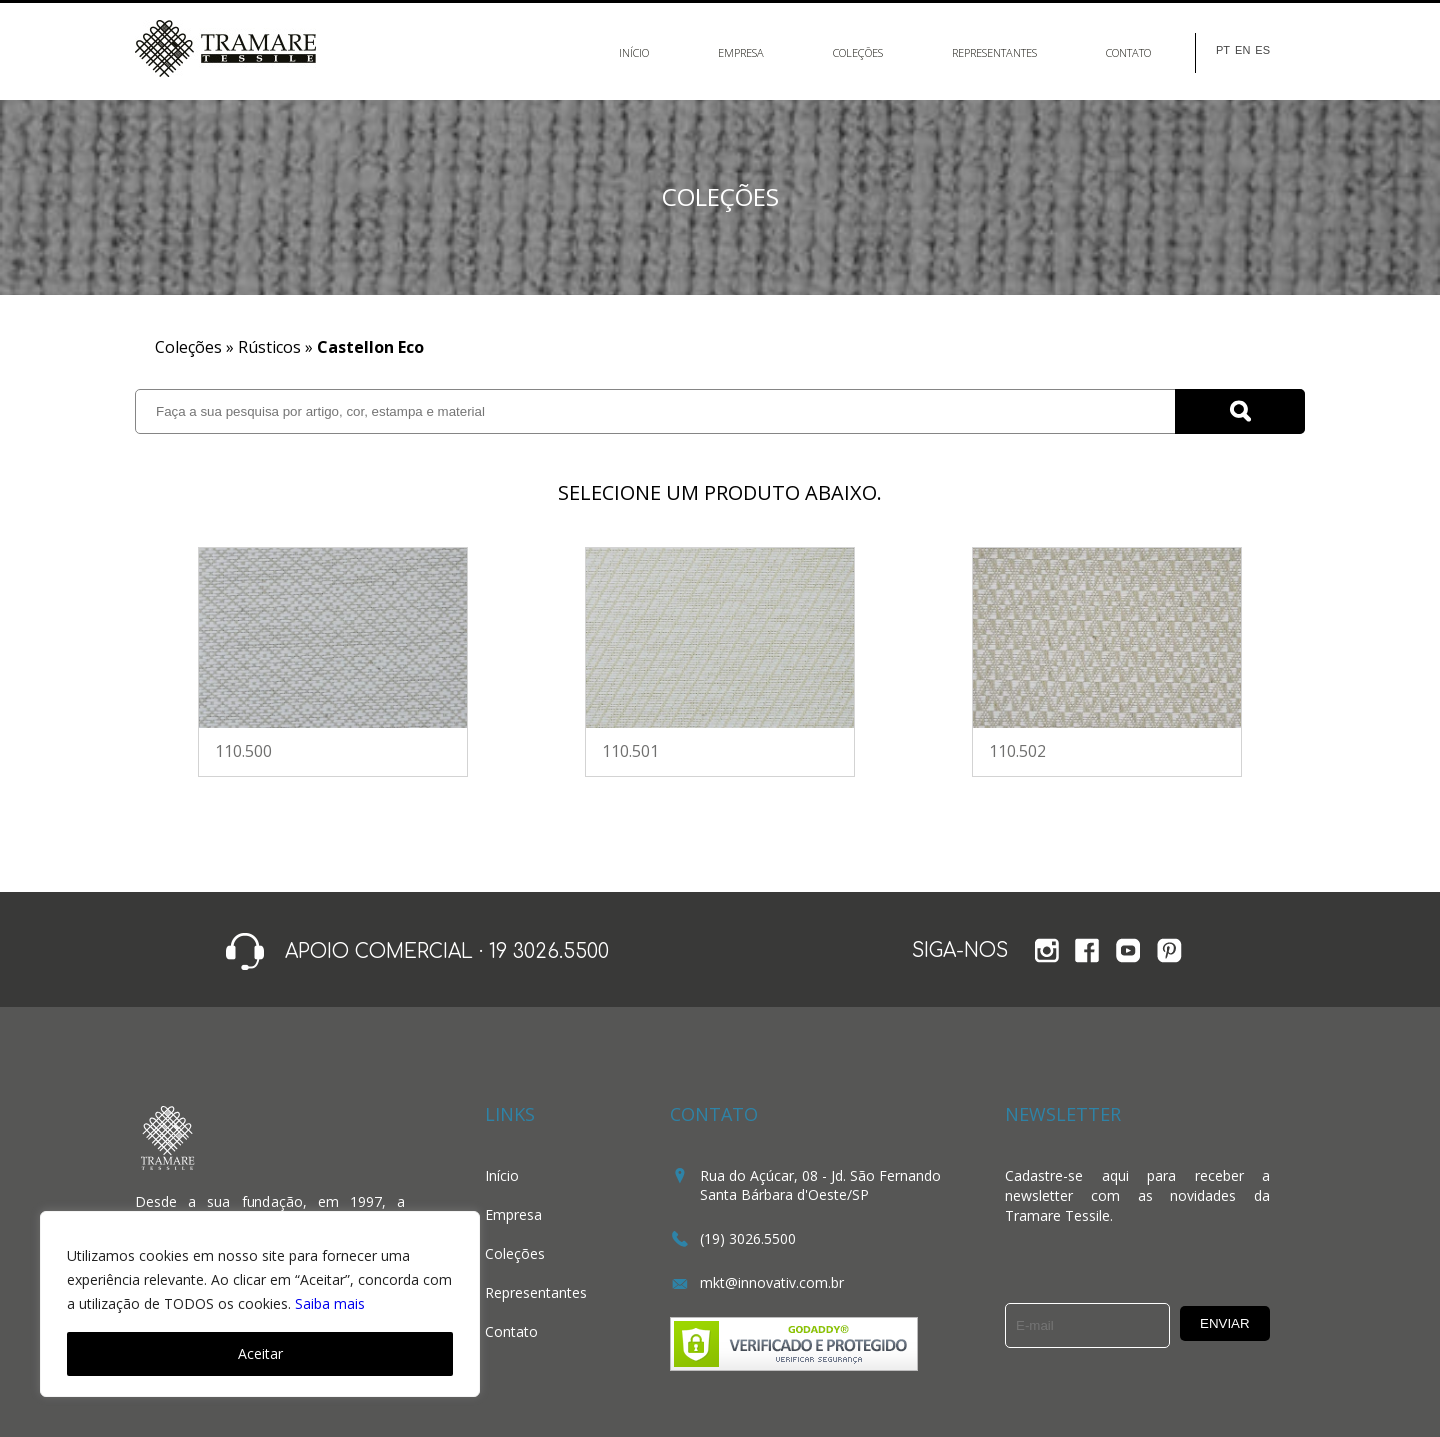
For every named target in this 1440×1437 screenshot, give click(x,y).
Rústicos (269, 347)
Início (634, 52)
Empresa (741, 52)
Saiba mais (330, 1303)
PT (1223, 50)
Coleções (858, 52)
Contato (1128, 52)
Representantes (994, 52)
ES (1262, 50)
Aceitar (260, 1353)
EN (1242, 50)
